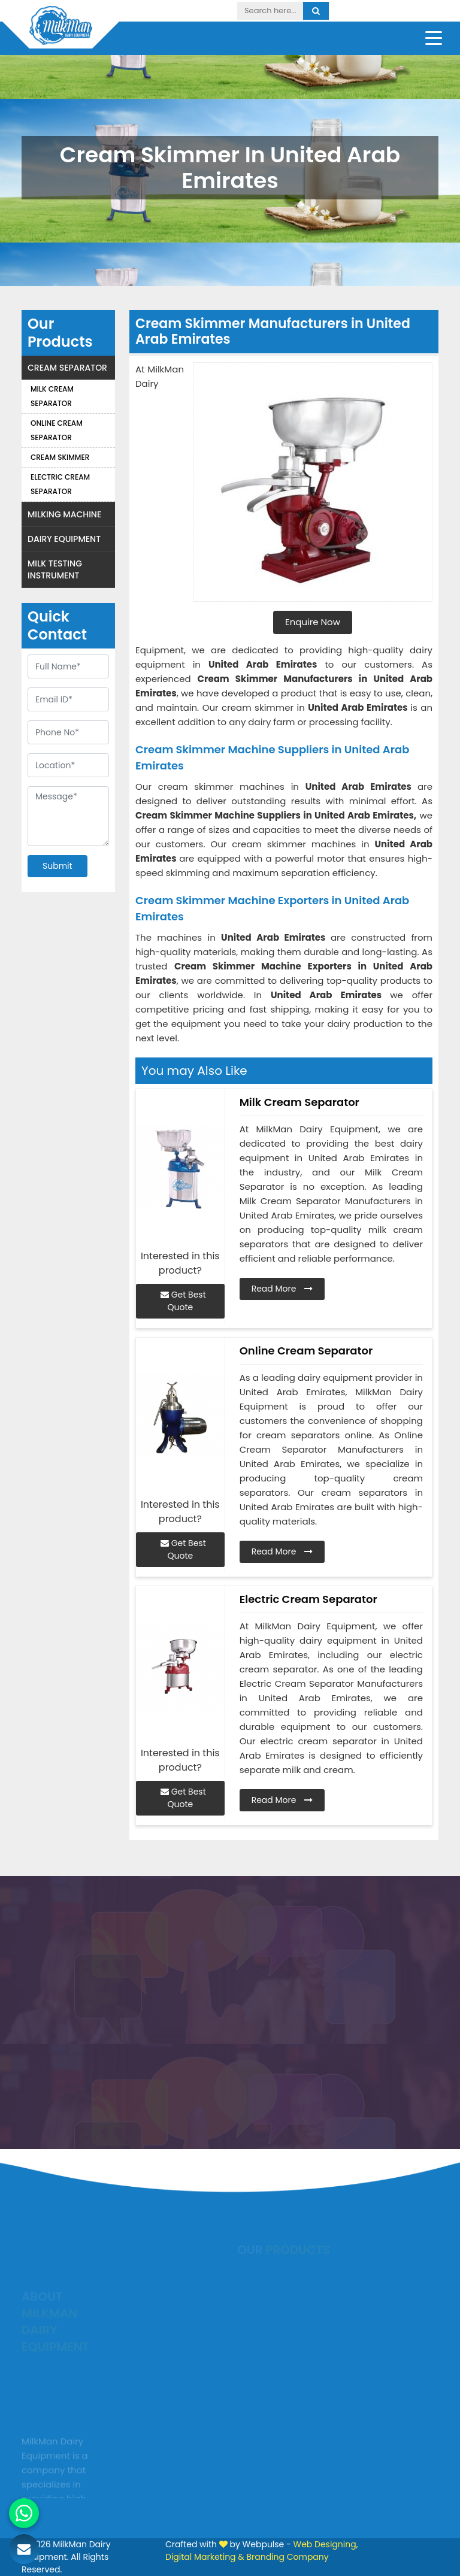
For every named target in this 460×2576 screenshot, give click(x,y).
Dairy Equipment (64, 539)
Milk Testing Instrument (55, 569)
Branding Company (287, 2557)
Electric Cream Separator (60, 484)
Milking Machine (64, 514)
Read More (282, 1289)
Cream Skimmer (60, 457)
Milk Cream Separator (52, 396)
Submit (57, 866)
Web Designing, (325, 2544)
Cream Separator (67, 368)
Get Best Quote (183, 1301)
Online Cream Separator (57, 430)
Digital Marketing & (204, 2557)
